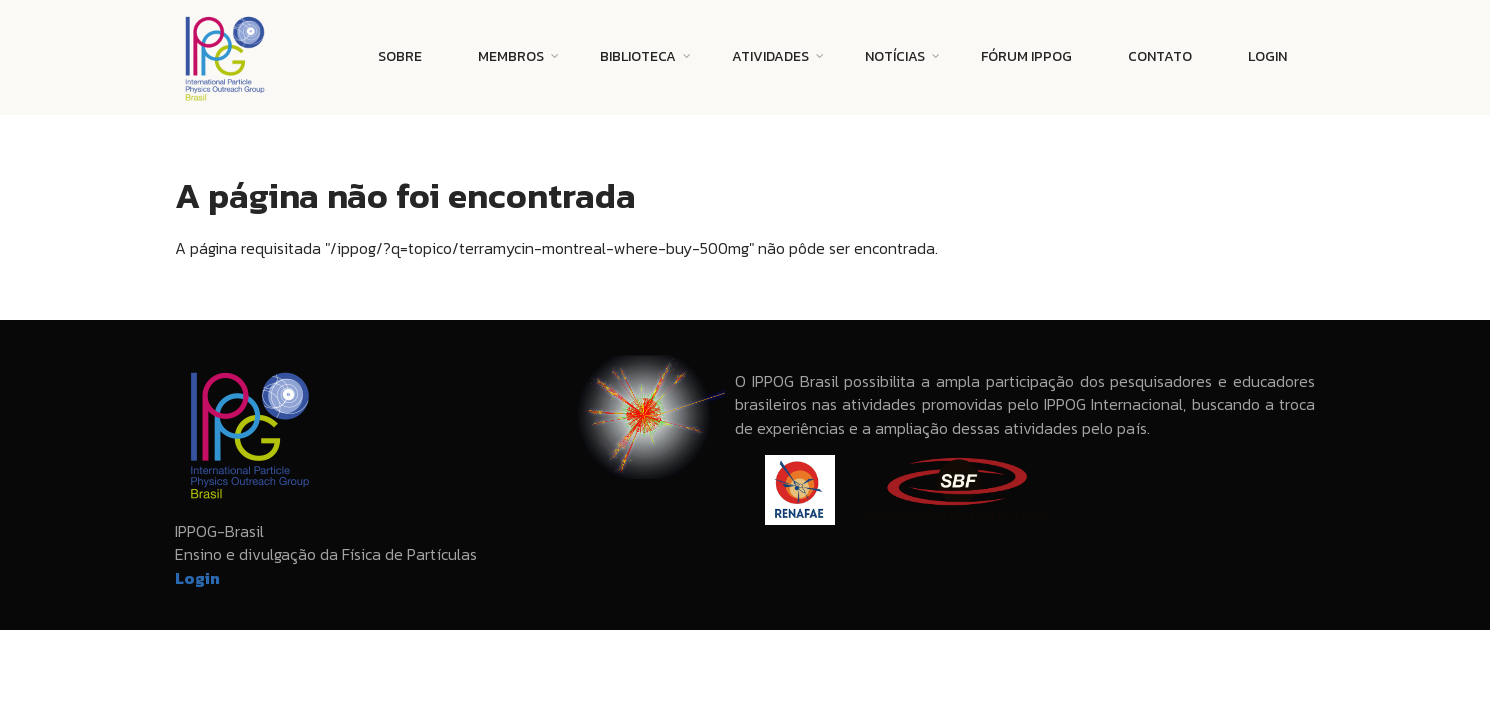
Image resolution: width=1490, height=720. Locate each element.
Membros (511, 56)
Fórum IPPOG (1026, 56)
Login (1267, 56)
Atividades (770, 56)
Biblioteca (638, 56)
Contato (1160, 56)
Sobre (400, 56)
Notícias (895, 56)
